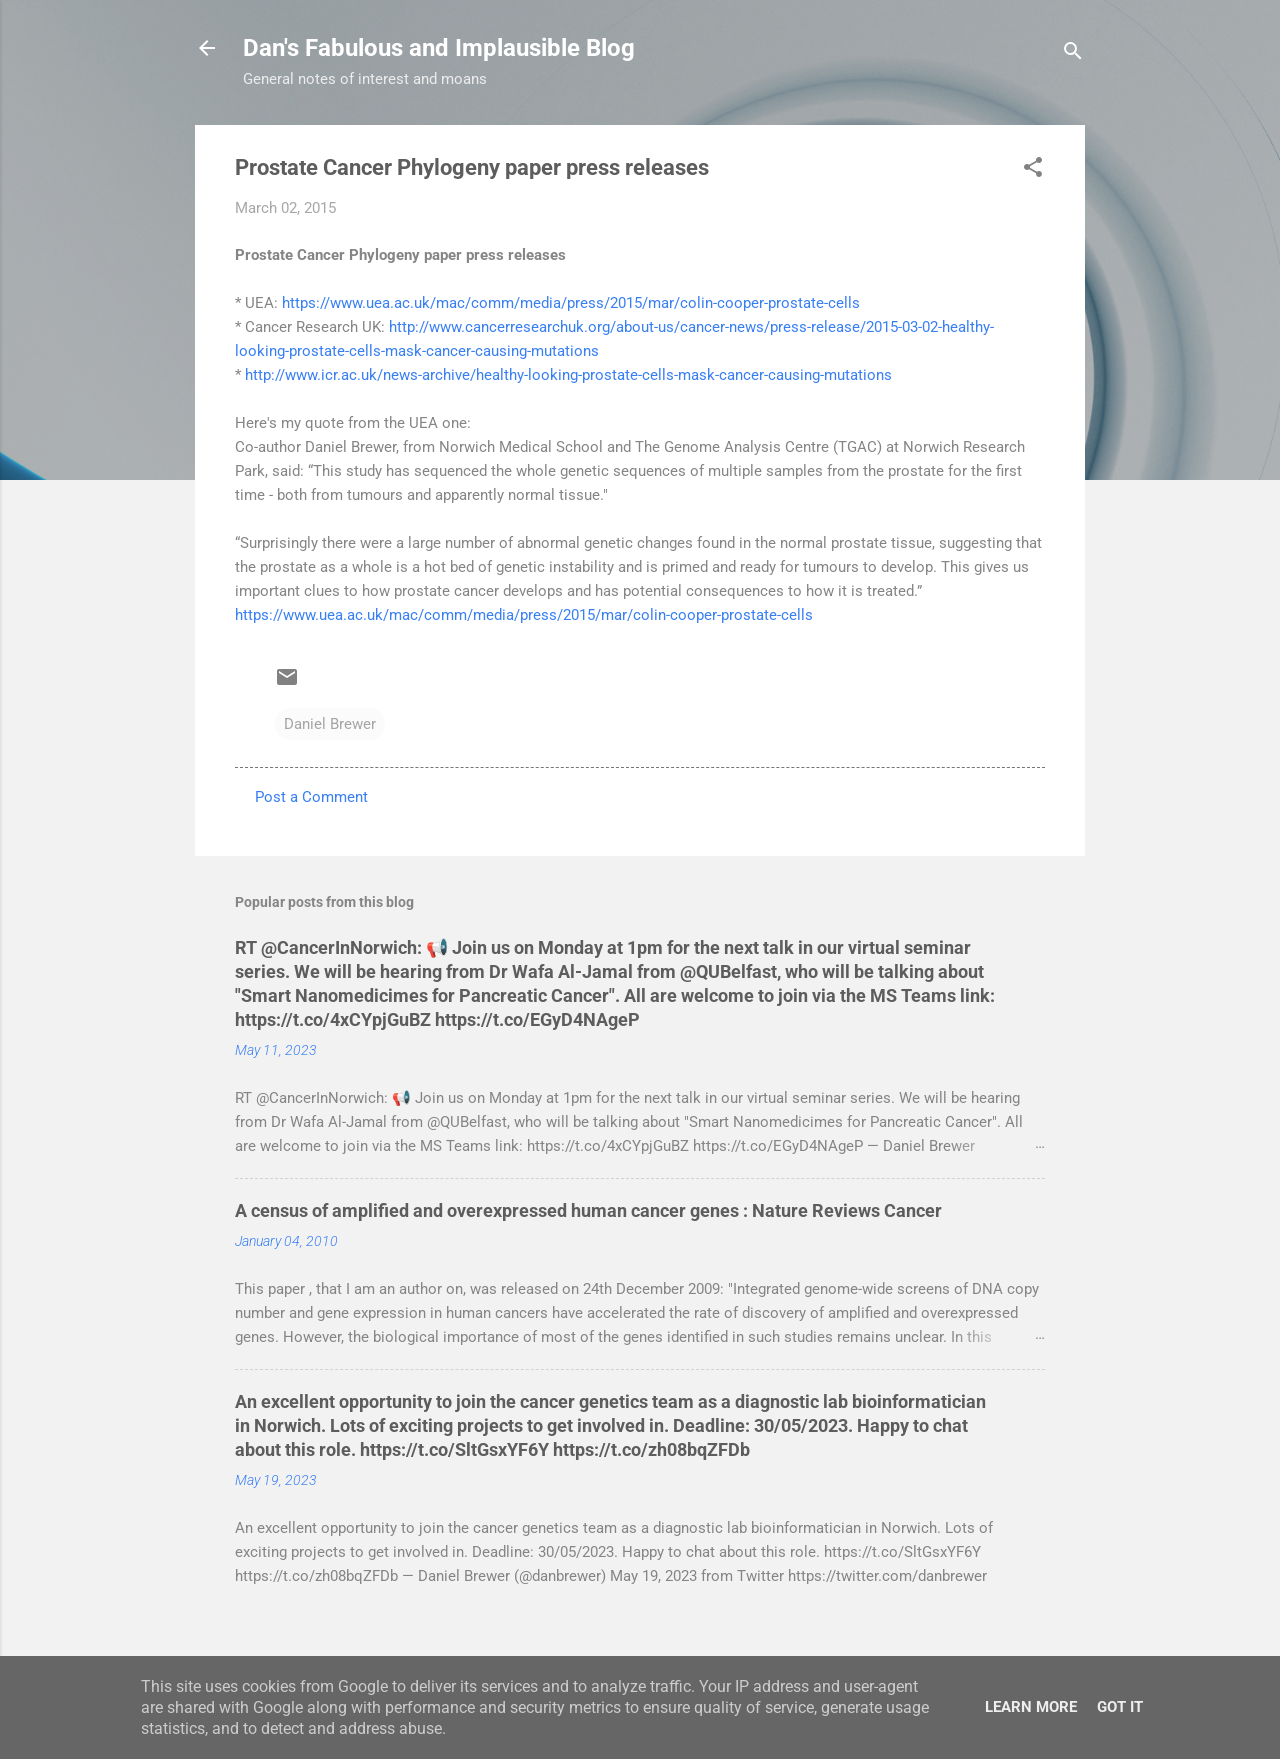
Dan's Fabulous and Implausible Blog (439, 48)
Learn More (1031, 1707)
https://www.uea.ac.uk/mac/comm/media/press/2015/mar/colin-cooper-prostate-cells (571, 303)
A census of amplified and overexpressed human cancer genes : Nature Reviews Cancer (588, 1210)
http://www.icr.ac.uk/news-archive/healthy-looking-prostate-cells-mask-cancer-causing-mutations (568, 375)
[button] (1033, 170)
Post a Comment (311, 797)
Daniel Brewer (330, 724)
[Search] (1073, 54)
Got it (1120, 1707)
